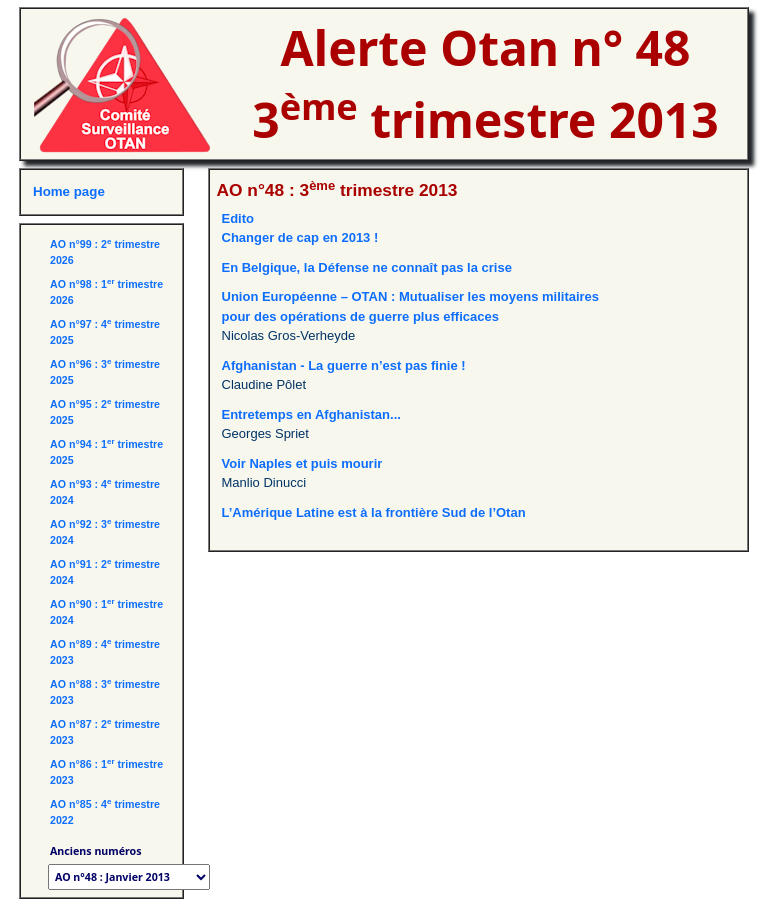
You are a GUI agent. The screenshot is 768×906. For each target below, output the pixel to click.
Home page (69, 191)
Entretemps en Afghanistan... (311, 414)
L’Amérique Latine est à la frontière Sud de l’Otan (374, 512)
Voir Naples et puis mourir (302, 463)
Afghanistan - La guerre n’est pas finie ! (344, 365)
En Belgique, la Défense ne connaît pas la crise (367, 267)
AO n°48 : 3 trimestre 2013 (337, 190)
